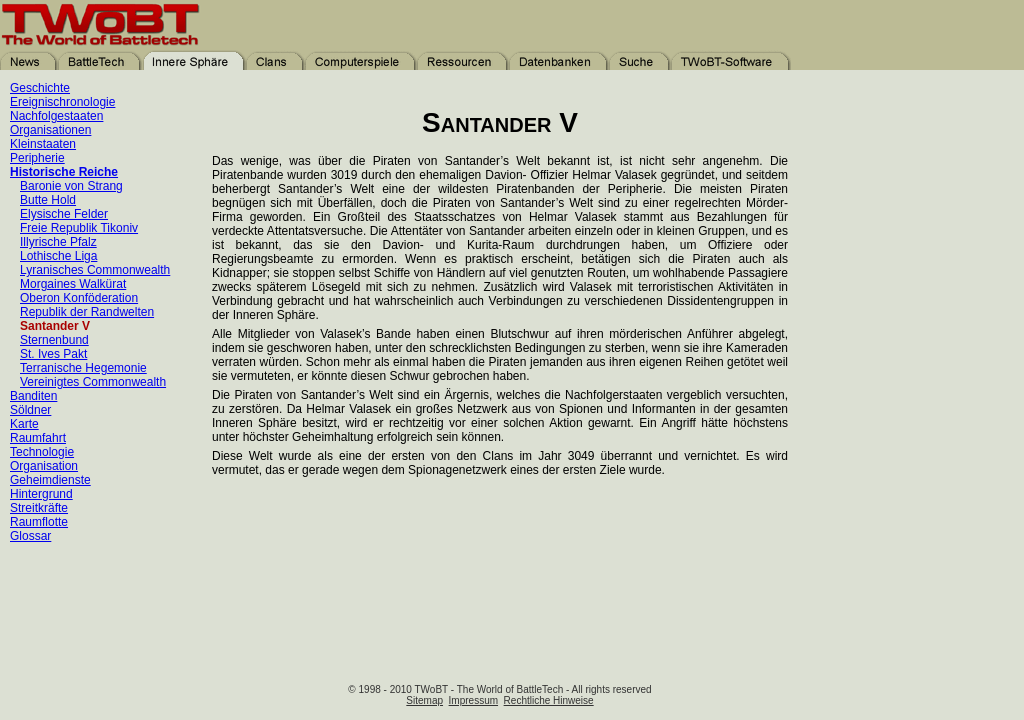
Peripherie (37, 158)
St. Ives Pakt (53, 354)
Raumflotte (39, 522)
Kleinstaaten (43, 144)
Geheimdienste (50, 480)
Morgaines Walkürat (73, 284)
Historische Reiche (64, 172)
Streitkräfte (39, 508)
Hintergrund (41, 494)
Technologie (42, 452)
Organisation (44, 466)
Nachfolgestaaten (56, 116)
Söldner (30, 410)
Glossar (30, 536)
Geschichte (40, 88)
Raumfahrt (38, 438)
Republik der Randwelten (87, 312)
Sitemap (424, 700)
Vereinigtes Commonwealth (93, 382)
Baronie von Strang (71, 186)
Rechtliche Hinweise (549, 700)
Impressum (473, 700)
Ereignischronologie (62, 102)
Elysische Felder (64, 214)
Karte (24, 424)
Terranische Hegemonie (83, 368)
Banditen (33, 396)
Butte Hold (48, 200)
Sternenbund (54, 340)
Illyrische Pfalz (58, 242)
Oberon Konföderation (79, 298)
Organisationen (50, 130)
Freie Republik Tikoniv (79, 228)
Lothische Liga (58, 256)
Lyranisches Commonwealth (95, 270)
